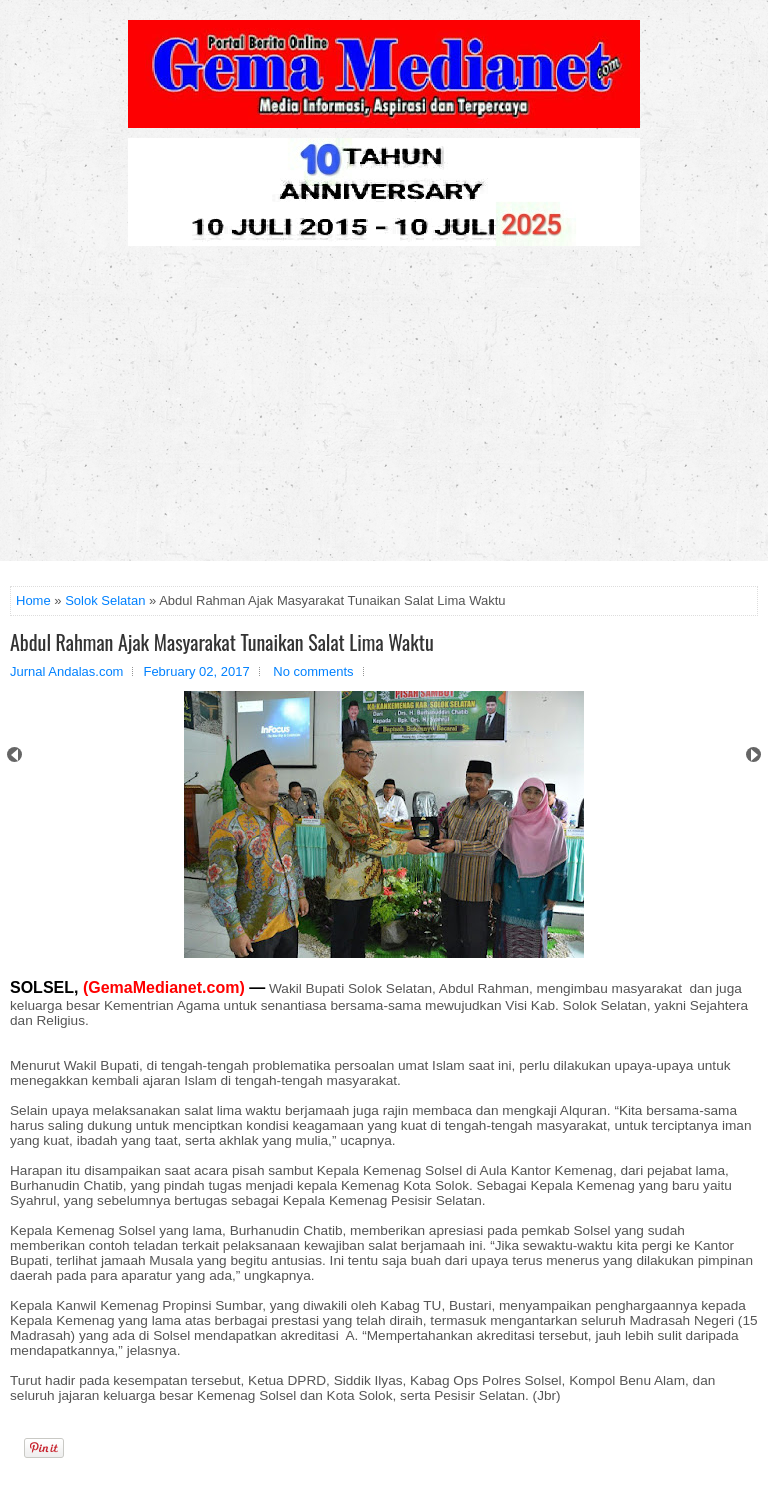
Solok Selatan (105, 600)
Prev (14, 754)
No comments (313, 671)
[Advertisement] (384, 411)
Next (753, 754)
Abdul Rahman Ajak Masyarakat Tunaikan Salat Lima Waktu (222, 642)
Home (33, 600)
